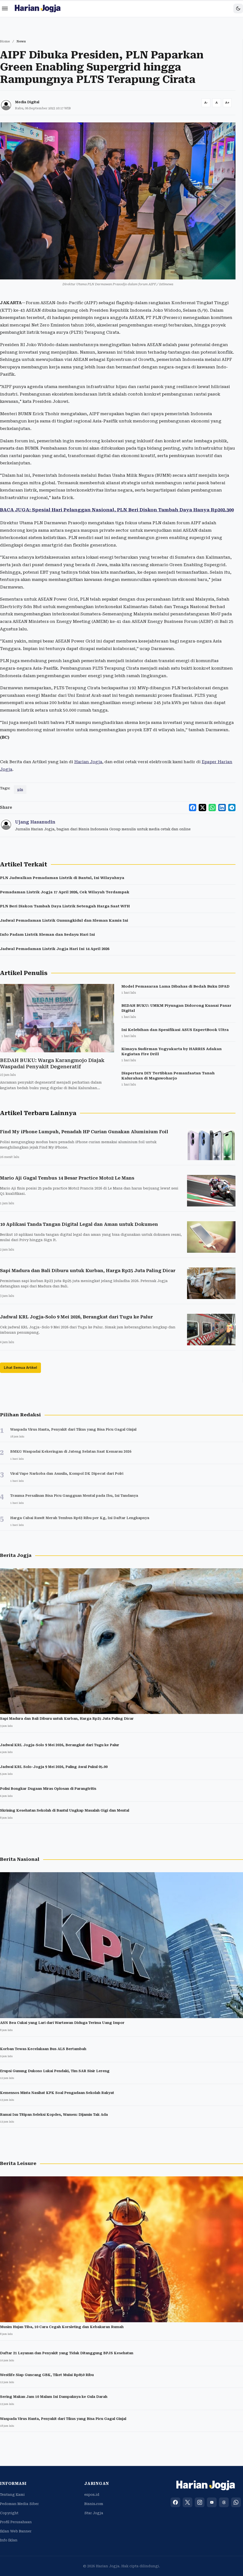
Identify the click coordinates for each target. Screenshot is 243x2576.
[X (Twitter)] (187, 2502)
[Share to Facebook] (193, 807)
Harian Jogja (88, 761)
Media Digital (27, 102)
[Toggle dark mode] (238, 8)
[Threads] (224, 2502)
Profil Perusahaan (16, 2522)
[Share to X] (202, 807)
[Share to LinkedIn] (222, 807)
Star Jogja (93, 2513)
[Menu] (5, 8)
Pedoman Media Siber (19, 2504)
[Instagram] (199, 2502)
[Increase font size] (227, 102)
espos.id (91, 2495)
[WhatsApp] (236, 2502)
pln (20, 789)
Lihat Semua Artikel (20, 1367)
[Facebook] (175, 2502)
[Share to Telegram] (231, 807)
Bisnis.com (93, 2504)
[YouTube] (212, 2502)
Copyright (9, 2513)
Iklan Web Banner (15, 2531)
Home (5, 41)
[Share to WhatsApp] (212, 807)
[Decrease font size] (206, 102)
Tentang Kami (12, 2495)
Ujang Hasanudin (35, 821)
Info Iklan (8, 2540)
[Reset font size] (216, 102)
